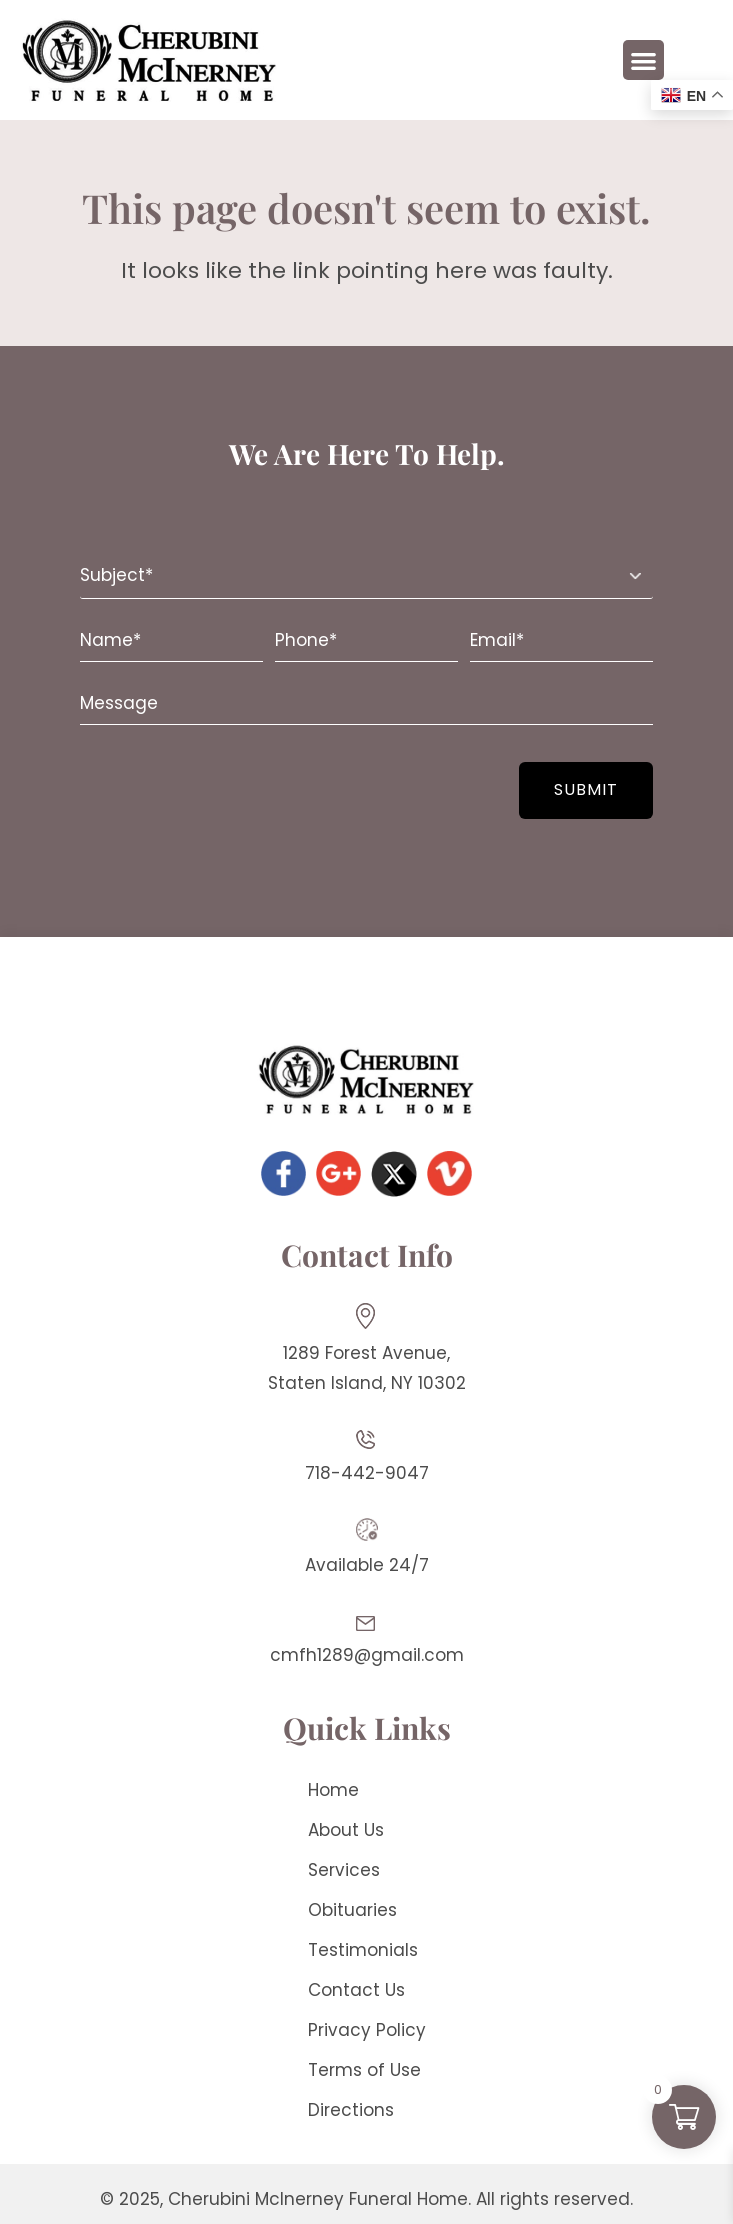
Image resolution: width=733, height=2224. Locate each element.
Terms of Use (364, 2070)
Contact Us (356, 1990)
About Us (346, 1830)
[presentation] (201, 779)
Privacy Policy (367, 2030)
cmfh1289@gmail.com (367, 1655)
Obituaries (352, 1910)
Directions (351, 2110)
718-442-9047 (367, 1473)
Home (333, 1790)
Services (344, 1870)
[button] (643, 60)
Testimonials (363, 1950)
